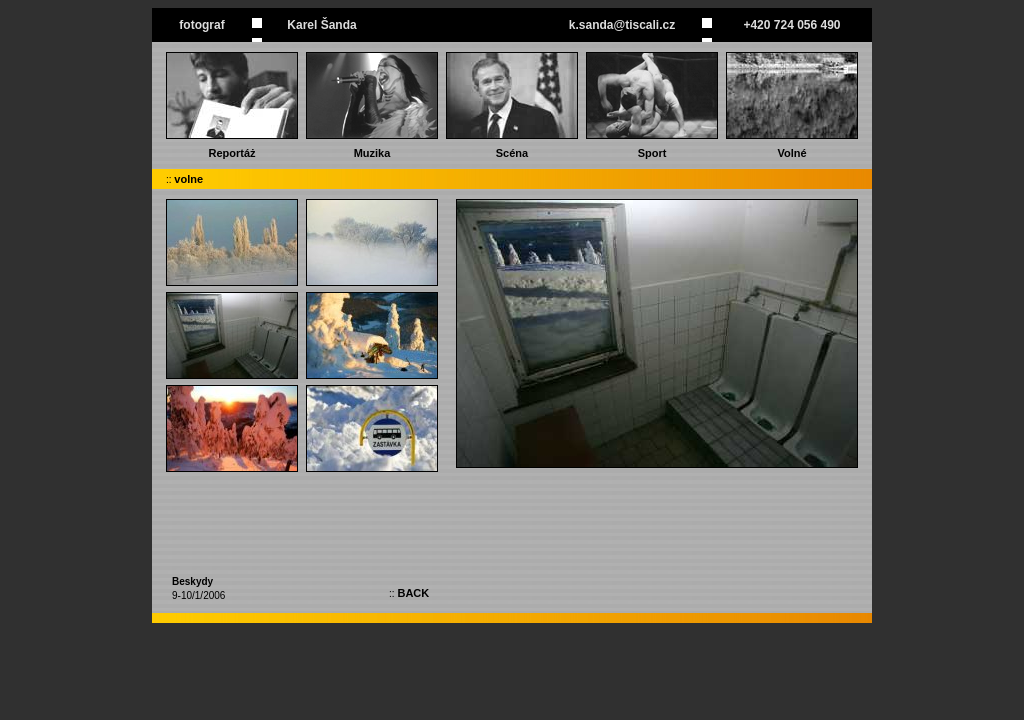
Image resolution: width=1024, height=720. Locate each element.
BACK (413, 593)
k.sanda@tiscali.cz (622, 25)
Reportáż (231, 153)
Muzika (372, 153)
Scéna (512, 153)
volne (188, 179)
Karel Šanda (321, 25)
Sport (652, 153)
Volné (791, 153)
